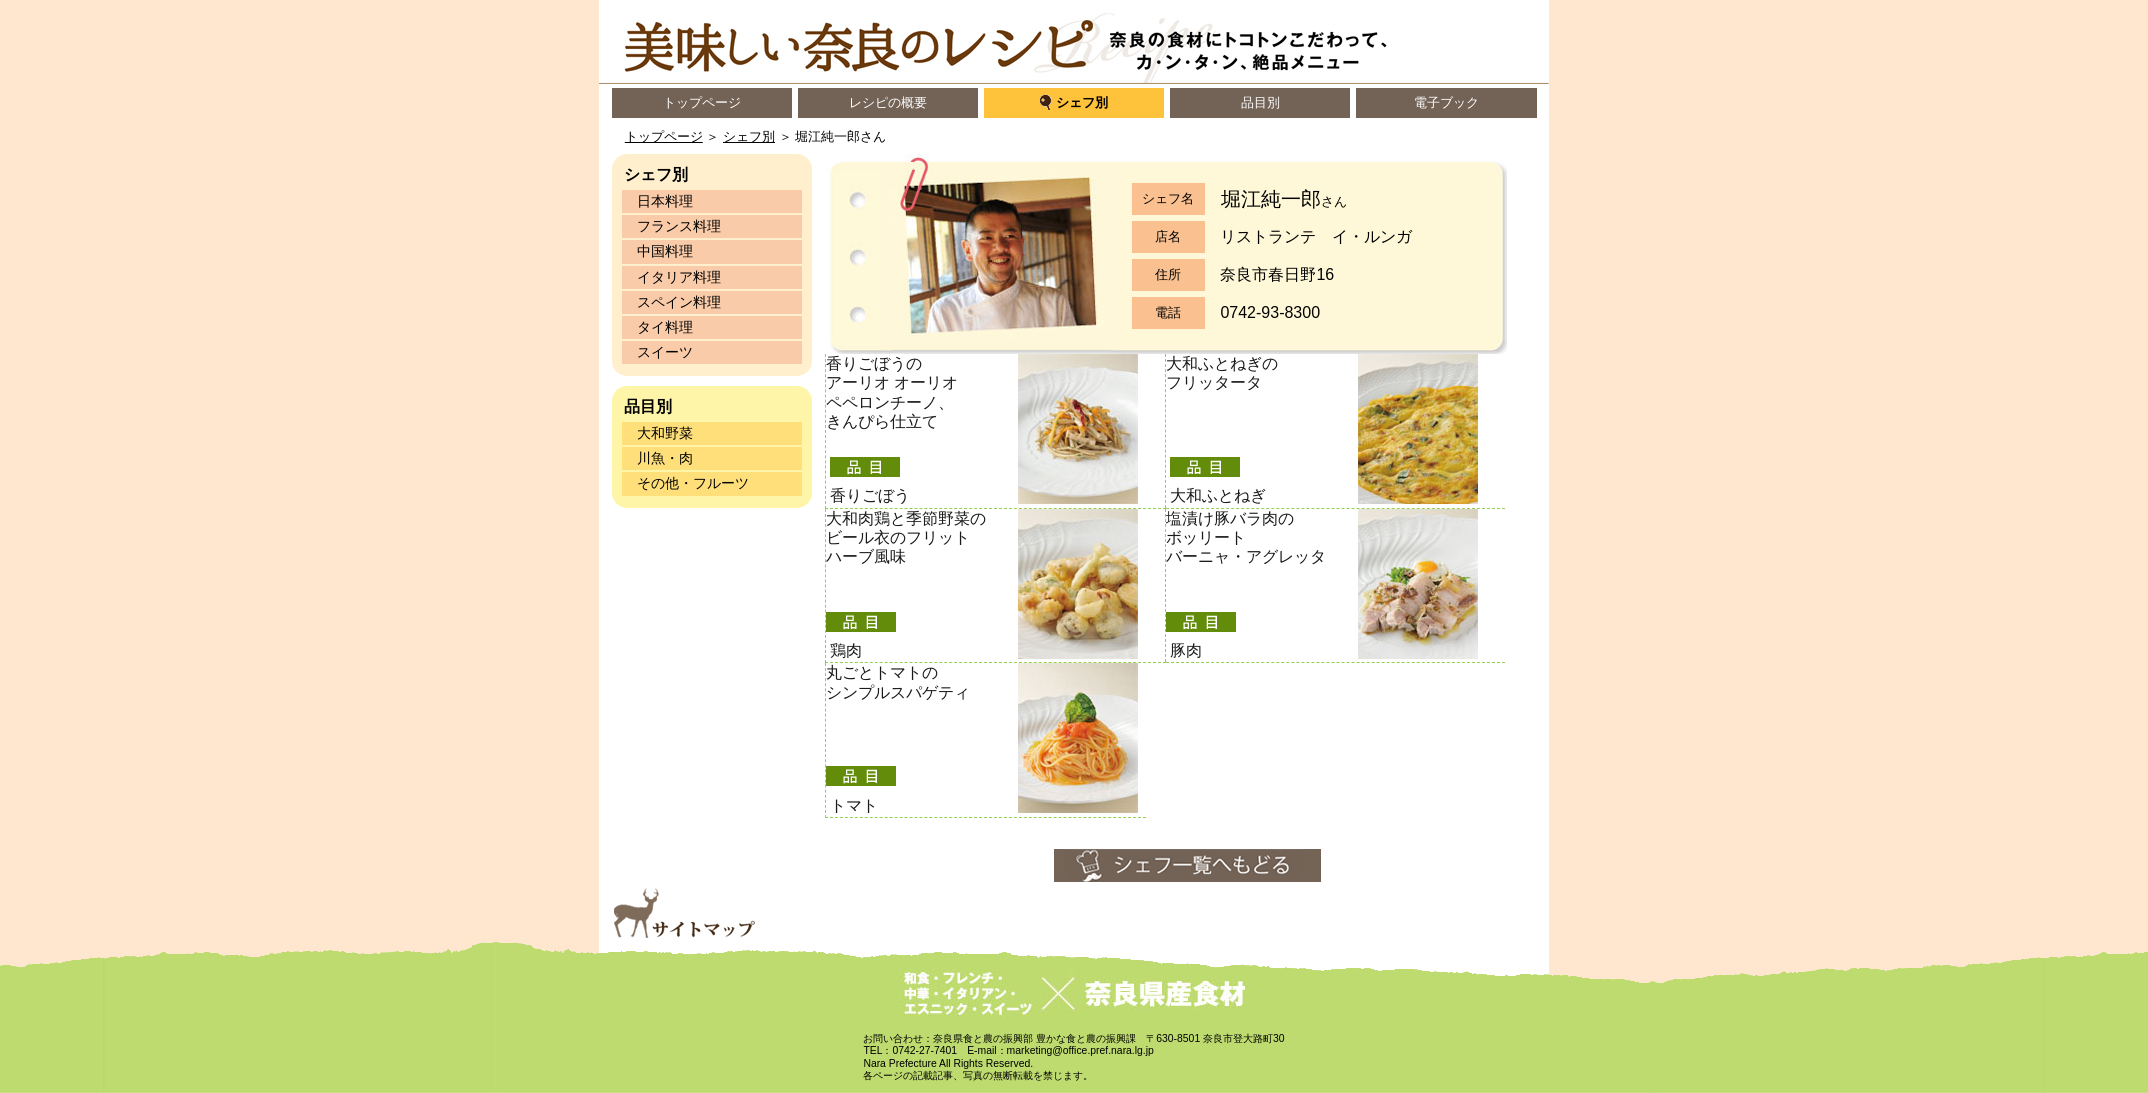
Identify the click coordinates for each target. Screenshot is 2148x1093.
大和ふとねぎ (1218, 495)
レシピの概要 (888, 102)
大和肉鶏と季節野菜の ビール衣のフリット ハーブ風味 (906, 537)
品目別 (1260, 102)
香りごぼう (870, 495)
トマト (854, 805)
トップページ (702, 102)
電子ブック (1446, 102)
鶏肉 (846, 650)
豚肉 (1186, 650)
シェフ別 (1082, 102)
